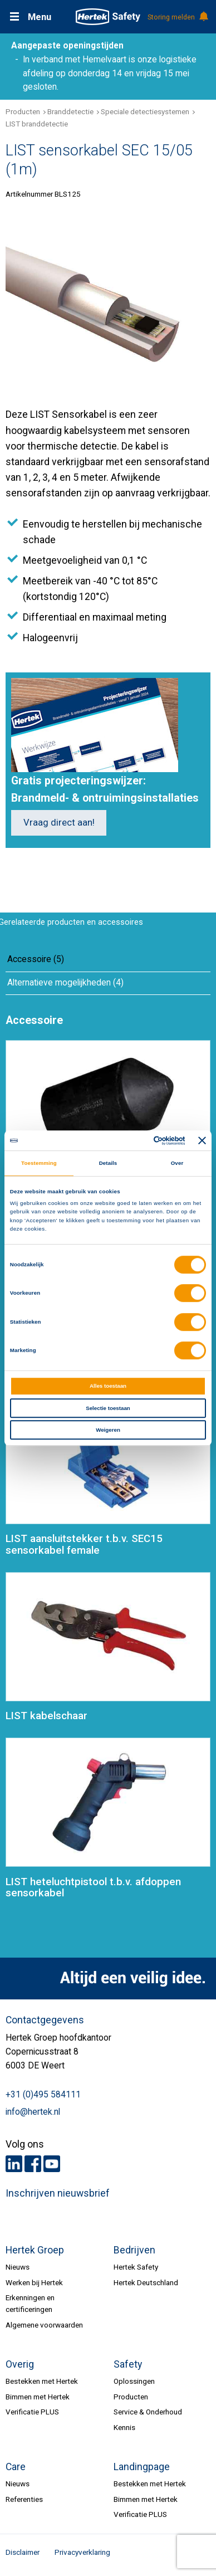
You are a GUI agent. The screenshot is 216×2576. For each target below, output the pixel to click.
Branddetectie (70, 111)
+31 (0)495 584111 (43, 2095)
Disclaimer (23, 2552)
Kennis (124, 2427)
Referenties (24, 2499)
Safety (128, 2364)
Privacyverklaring (82, 2552)
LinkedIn (14, 2163)
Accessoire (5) (35, 959)
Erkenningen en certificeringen (30, 2303)
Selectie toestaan (108, 1408)
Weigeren (108, 1430)
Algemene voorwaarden (44, 2324)
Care (16, 2466)
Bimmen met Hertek (38, 2396)
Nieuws (18, 2266)
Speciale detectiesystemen (145, 111)
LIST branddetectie (37, 123)
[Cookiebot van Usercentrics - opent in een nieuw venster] (139, 1140)
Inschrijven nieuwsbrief (58, 2193)
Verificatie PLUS (32, 2411)
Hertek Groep (35, 2250)
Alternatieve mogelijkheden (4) (65, 983)
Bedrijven (134, 2250)
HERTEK (108, 16)
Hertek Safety (136, 2266)
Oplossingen (134, 2381)
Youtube (51, 2163)
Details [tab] (108, 1163)
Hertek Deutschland (146, 2282)
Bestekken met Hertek (42, 2381)
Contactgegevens (45, 2020)
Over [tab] (177, 1163)
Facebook (32, 2163)
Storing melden (177, 17)
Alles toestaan (108, 1386)
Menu (39, 17)
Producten (23, 111)
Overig (20, 2364)
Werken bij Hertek (34, 2282)
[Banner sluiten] (202, 1140)
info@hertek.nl (33, 2112)
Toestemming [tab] (39, 1163)
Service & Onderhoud (148, 2411)
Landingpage (142, 2466)
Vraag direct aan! (59, 822)
